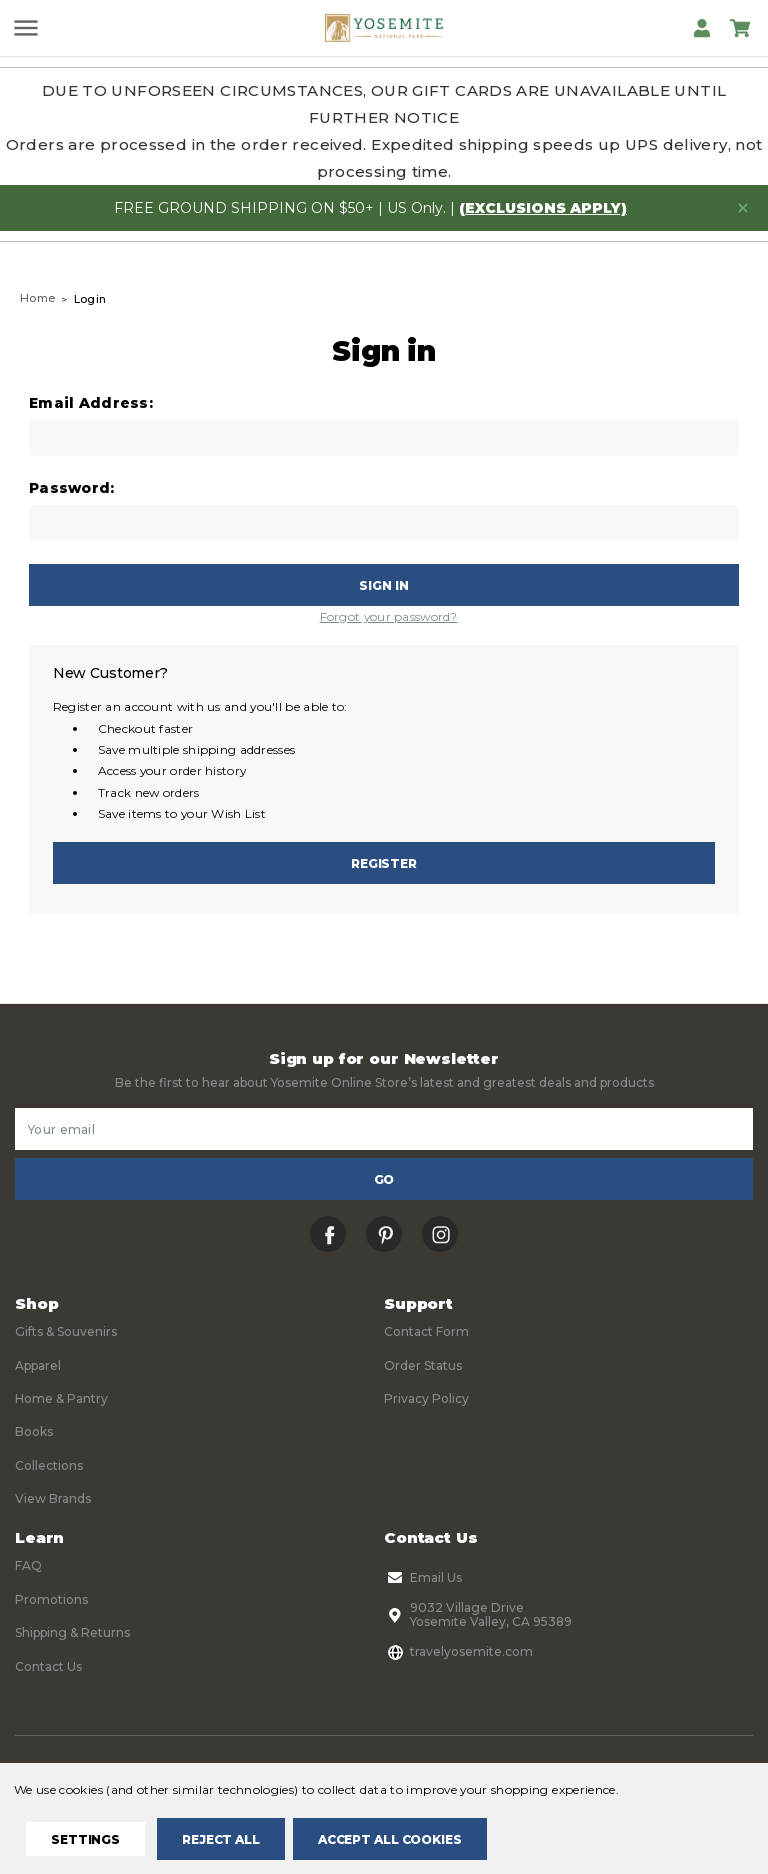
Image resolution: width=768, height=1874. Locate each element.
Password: (72, 488)
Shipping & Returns (72, 1632)
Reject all (221, 1839)
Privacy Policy (426, 1398)
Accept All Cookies (390, 1839)
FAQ (28, 1565)
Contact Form (426, 1331)
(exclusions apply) (543, 208)
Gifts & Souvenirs (66, 1331)
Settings (85, 1839)
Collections (49, 1465)
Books (34, 1431)
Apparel (38, 1365)
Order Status (423, 1365)
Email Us (423, 1578)
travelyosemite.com (458, 1652)
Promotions (51, 1599)
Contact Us (48, 1666)
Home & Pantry (61, 1398)
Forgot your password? (389, 616)
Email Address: (91, 403)
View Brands (53, 1498)
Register (384, 863)
